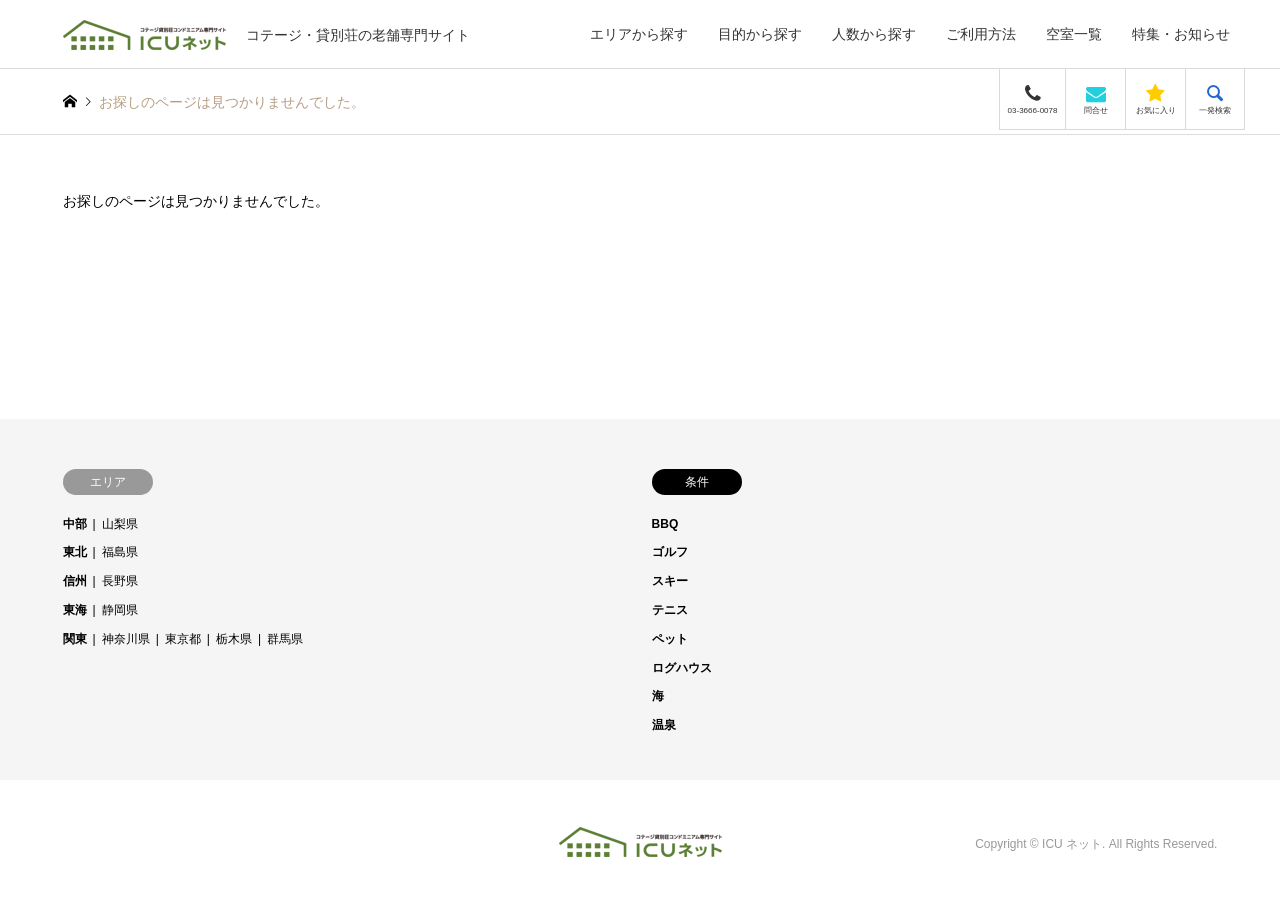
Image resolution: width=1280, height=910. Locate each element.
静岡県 (120, 610)
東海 (75, 610)
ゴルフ (670, 552)
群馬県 (285, 639)
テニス (670, 610)
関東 (75, 639)
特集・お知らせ (1181, 34)
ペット (670, 639)
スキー (670, 581)
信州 (75, 581)
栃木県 (234, 639)
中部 (75, 524)
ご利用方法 (981, 34)
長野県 (120, 581)
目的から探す (760, 34)
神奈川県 (126, 639)
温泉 (664, 725)
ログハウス (682, 668)
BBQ (665, 524)
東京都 (183, 639)
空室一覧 (1074, 34)
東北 (75, 552)
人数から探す (874, 34)
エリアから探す (639, 34)
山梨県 (120, 524)
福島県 (120, 552)
